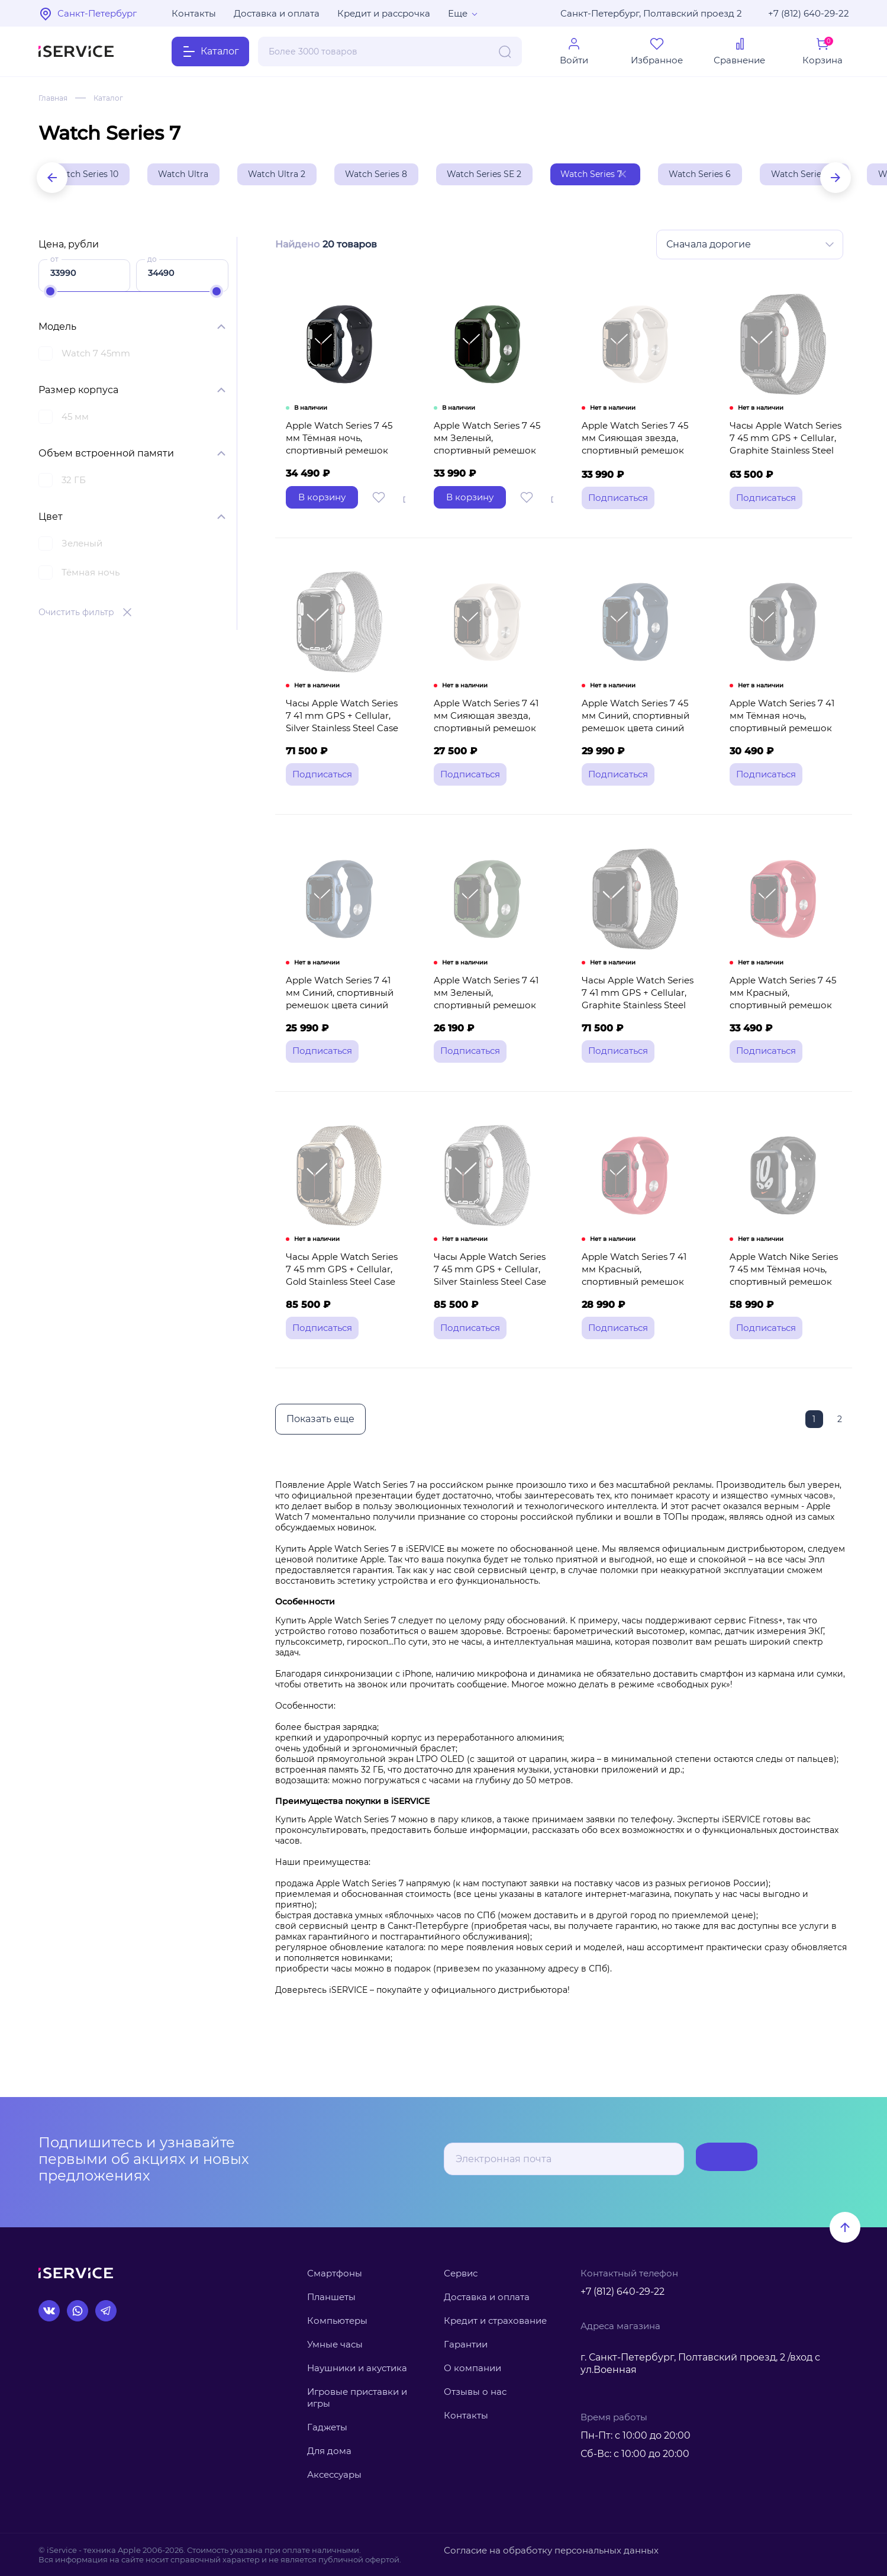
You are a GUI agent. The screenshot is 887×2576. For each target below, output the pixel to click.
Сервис (461, 2273)
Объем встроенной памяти (106, 456)
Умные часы (335, 2344)
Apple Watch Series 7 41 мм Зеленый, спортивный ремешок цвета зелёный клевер (490, 1048)
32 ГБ (74, 483)
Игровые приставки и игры (357, 2397)
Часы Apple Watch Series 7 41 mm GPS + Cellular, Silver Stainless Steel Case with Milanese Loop (343, 757)
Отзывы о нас (475, 2391)
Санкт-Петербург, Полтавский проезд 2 (651, 13)
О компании (472, 2368)
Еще (457, 13)
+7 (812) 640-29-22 (808, 13)
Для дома (329, 2451)
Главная (55, 97)
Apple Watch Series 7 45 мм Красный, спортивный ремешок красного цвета (787, 1042)
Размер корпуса (78, 393)
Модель (57, 330)
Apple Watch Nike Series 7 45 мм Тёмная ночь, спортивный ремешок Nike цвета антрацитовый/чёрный (786, 1344)
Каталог (115, 97)
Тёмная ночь (91, 575)
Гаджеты (327, 2427)
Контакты (194, 13)
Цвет (50, 520)
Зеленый (82, 546)
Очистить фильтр (76, 615)
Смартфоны (334, 2273)
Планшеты (331, 2296)
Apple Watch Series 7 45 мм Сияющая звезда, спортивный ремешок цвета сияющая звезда (639, 464)
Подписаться (710, 2159)
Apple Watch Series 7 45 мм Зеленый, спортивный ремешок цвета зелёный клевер (491, 464)
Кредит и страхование (495, 2320)
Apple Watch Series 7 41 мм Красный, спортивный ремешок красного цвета (638, 1332)
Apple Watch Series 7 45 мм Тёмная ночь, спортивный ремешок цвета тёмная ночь (343, 464)
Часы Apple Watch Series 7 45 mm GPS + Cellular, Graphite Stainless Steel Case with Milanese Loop (786, 464)
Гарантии (466, 2344)
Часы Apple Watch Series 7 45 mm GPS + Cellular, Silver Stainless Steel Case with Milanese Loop (490, 1338)
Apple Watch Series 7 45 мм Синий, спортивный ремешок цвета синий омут (639, 757)
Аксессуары (334, 2475)
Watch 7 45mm (96, 356)
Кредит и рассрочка (383, 13)
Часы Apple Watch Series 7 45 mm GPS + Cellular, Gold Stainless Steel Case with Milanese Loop (343, 1338)
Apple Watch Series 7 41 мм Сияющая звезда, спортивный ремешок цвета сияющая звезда (490, 757)
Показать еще (319, 1479)
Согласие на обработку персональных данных (537, 2550)
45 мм (75, 420)
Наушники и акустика (357, 2368)
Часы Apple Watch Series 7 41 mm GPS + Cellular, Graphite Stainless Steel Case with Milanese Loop (638, 1048)
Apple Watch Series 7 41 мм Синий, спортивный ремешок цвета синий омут (343, 1048)
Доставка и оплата (277, 13)
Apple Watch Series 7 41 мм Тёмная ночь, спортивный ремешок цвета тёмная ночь (786, 757)
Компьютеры (337, 2320)
